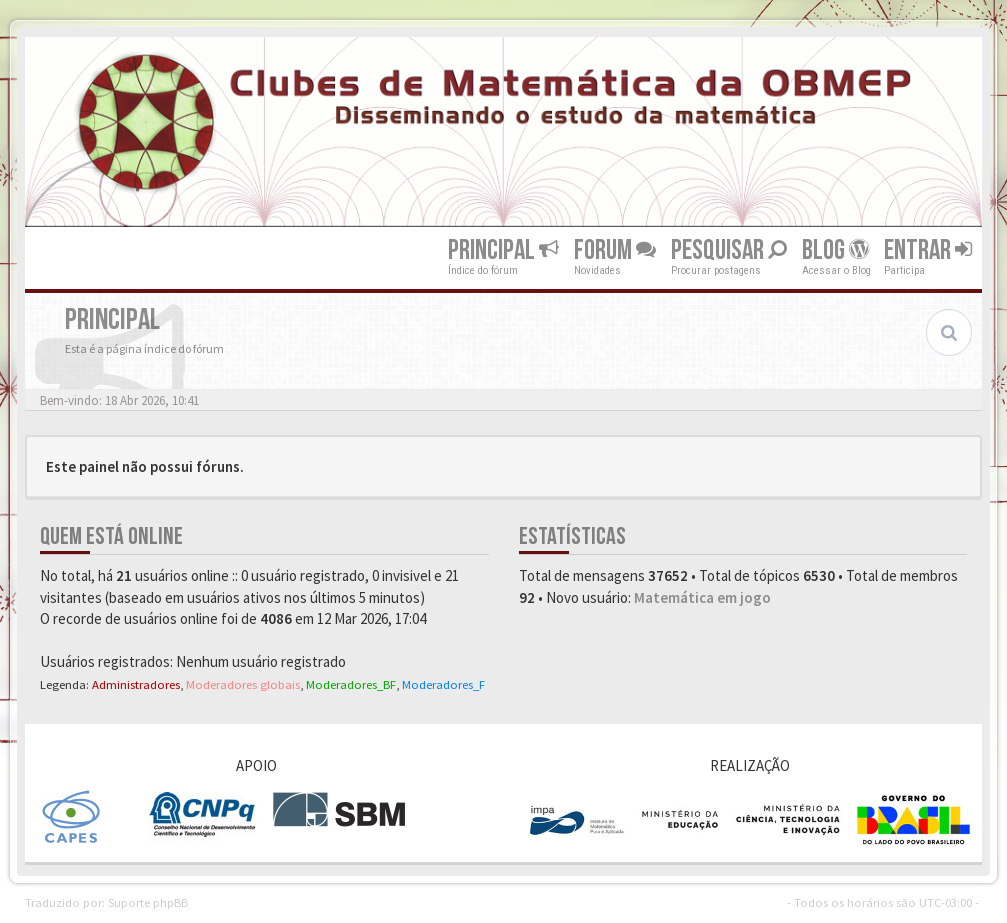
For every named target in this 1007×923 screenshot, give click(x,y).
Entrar (928, 250)
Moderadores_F (443, 684)
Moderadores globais (243, 684)
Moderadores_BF (351, 684)
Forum (615, 250)
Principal (503, 250)
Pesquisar (729, 250)
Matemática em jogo (702, 597)
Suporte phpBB (148, 902)
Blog (835, 250)
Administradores (136, 684)
